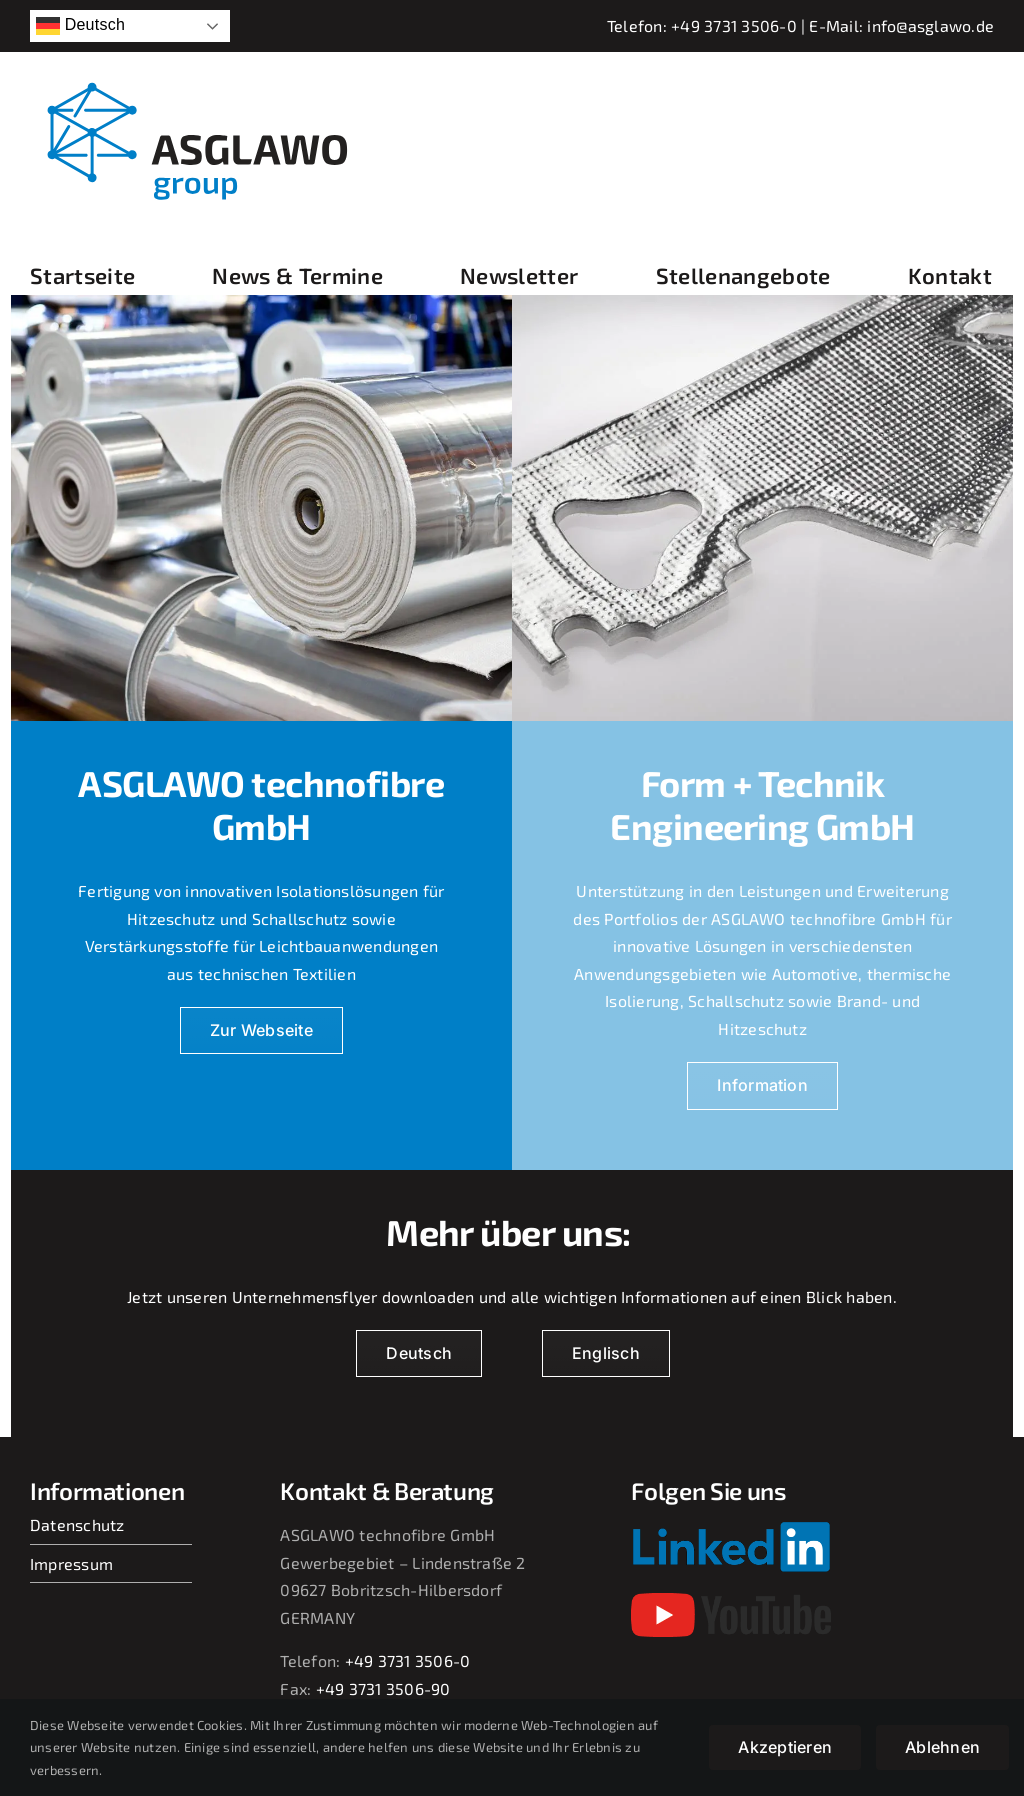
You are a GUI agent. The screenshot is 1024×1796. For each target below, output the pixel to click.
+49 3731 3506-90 (383, 1688)
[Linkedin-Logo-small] (731, 1528)
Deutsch (80, 26)
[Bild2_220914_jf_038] (261, 302)
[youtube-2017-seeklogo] (731, 1600)
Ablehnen (942, 1747)
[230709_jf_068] (762, 302)
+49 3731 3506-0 (734, 25)
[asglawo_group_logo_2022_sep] (210, 79)
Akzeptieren (785, 1747)
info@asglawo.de (930, 25)
